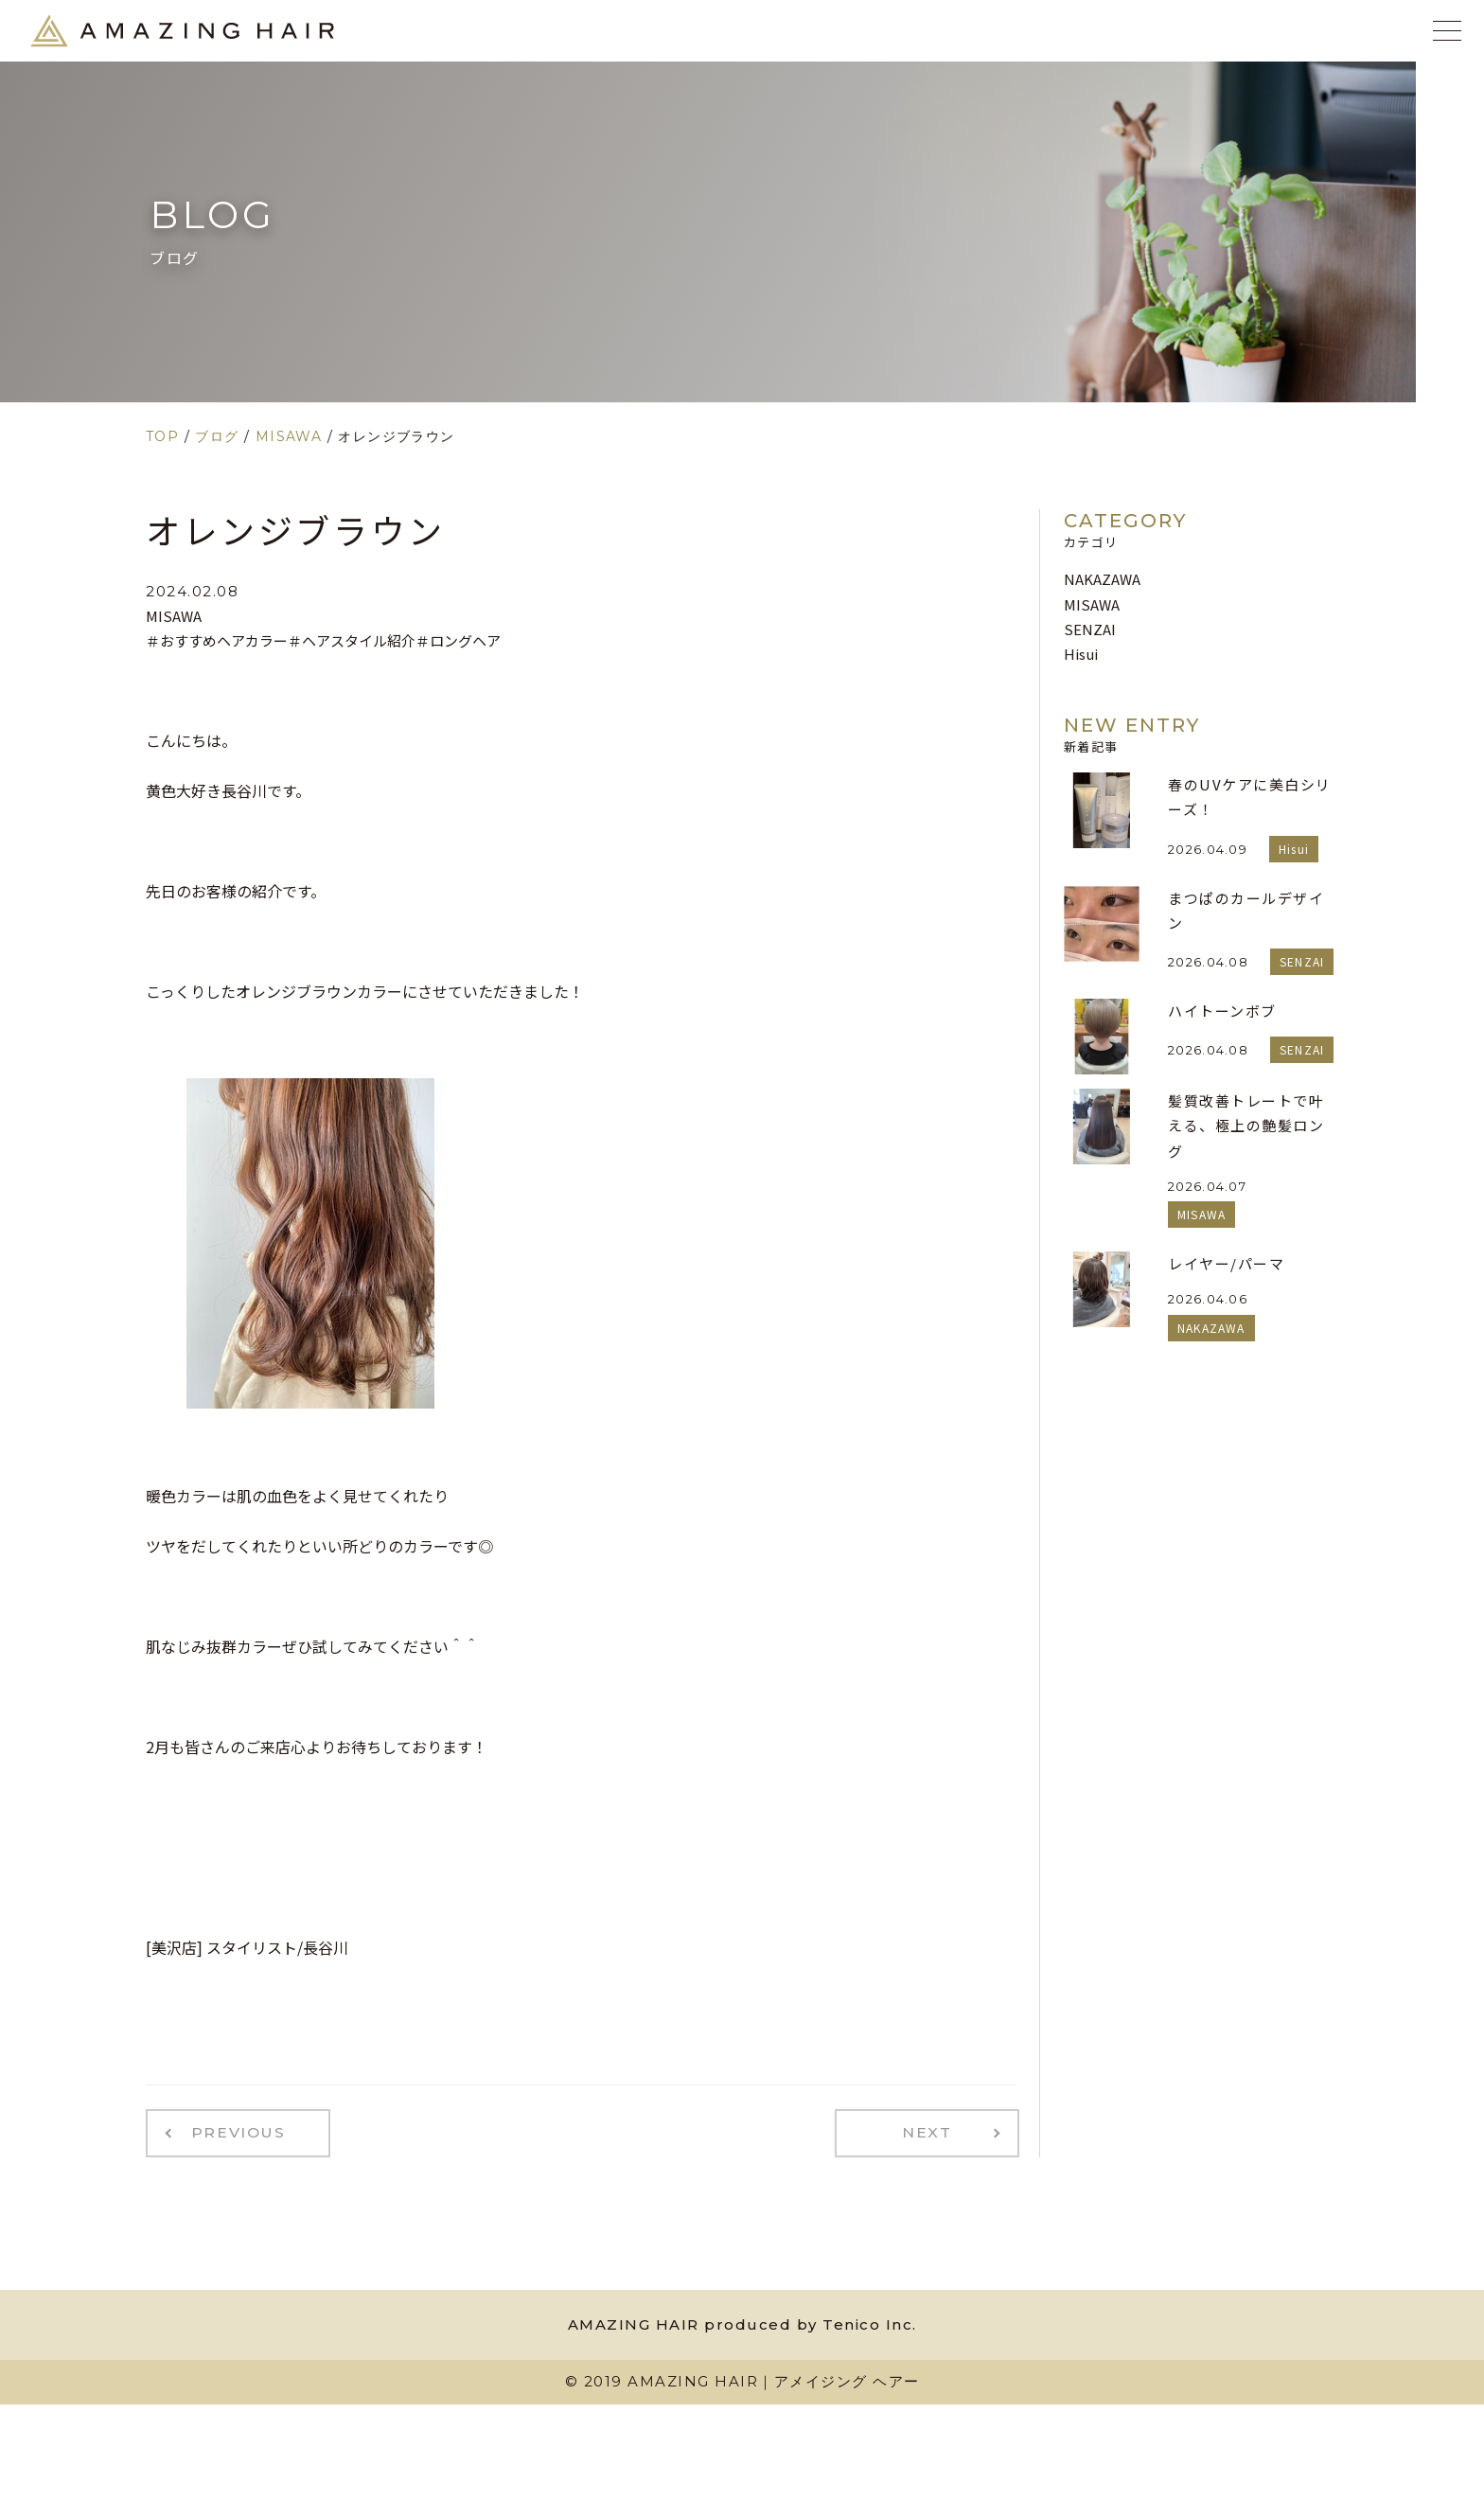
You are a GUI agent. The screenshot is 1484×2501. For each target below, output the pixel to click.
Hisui (1081, 654)
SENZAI (1090, 629)
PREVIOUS (229, 2130)
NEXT (936, 2130)
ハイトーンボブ (1222, 1010)
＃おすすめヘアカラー (217, 640)
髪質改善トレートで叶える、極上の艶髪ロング (1246, 1126)
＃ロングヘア (458, 640)
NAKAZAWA (1102, 579)
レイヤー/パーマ (1226, 1263)
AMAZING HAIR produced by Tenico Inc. (742, 2320)
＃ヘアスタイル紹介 (351, 640)
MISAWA (174, 616)
